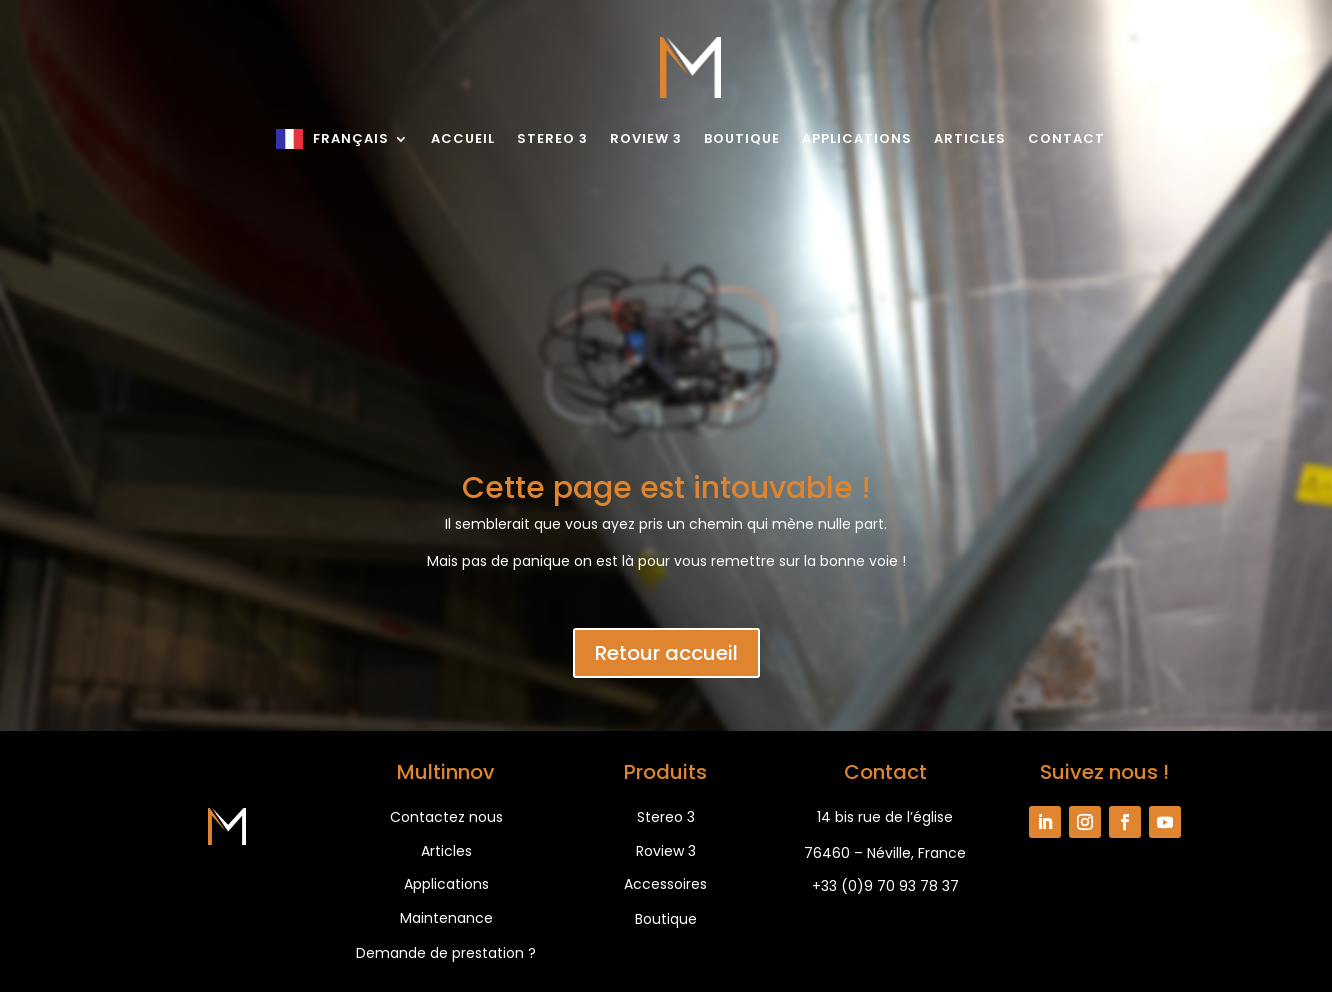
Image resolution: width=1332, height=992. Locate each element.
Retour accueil (666, 653)
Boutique (742, 138)
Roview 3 (646, 138)
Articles (970, 138)
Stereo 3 (552, 138)
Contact (1066, 138)
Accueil (463, 138)
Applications (857, 138)
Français (351, 138)
